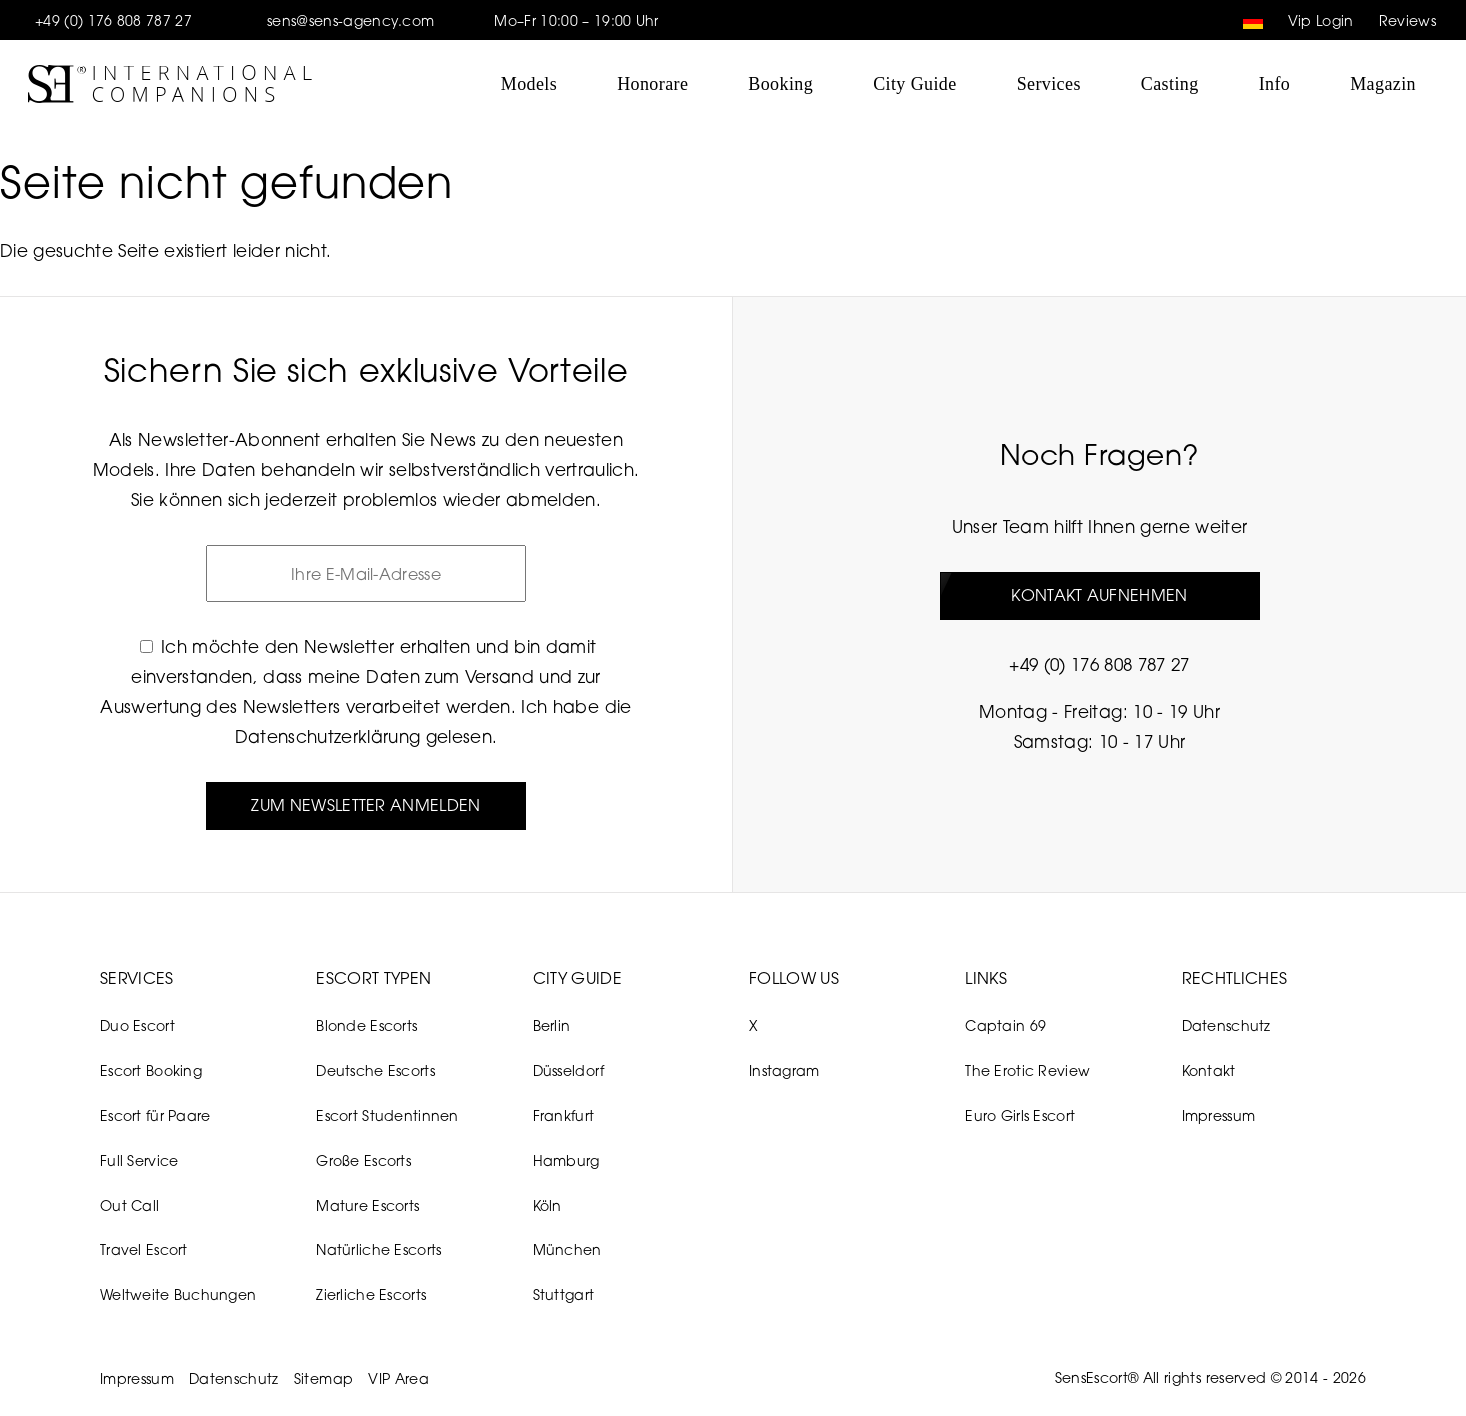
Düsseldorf (569, 1070)
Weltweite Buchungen (178, 1294)
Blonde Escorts (366, 1025)
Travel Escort (144, 1249)
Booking (780, 84)
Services (1049, 84)
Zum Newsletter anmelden (365, 805)
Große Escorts (363, 1160)
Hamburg (566, 1160)
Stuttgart (564, 1294)
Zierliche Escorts (371, 1294)
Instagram (784, 1070)
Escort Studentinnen (387, 1115)
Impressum (1219, 1115)
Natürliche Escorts (378, 1249)
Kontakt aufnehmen (1099, 595)
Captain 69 (1005, 1025)
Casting (1170, 84)
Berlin (552, 1025)
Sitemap (323, 1378)
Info (1275, 84)
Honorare (652, 84)
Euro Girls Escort (1020, 1115)
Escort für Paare (155, 1115)
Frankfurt (564, 1115)
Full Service (139, 1160)
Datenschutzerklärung (328, 736)
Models (529, 84)
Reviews (1407, 20)
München (567, 1249)
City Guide (915, 84)
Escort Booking (151, 1070)
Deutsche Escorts (375, 1070)
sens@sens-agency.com (350, 20)
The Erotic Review (1027, 1070)
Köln (547, 1205)
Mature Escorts (367, 1205)
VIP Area (398, 1378)
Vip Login (1321, 20)
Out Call (129, 1205)
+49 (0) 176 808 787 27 (113, 20)
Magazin (1383, 84)
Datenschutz (1226, 1025)
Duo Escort (137, 1025)
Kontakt (1209, 1070)
